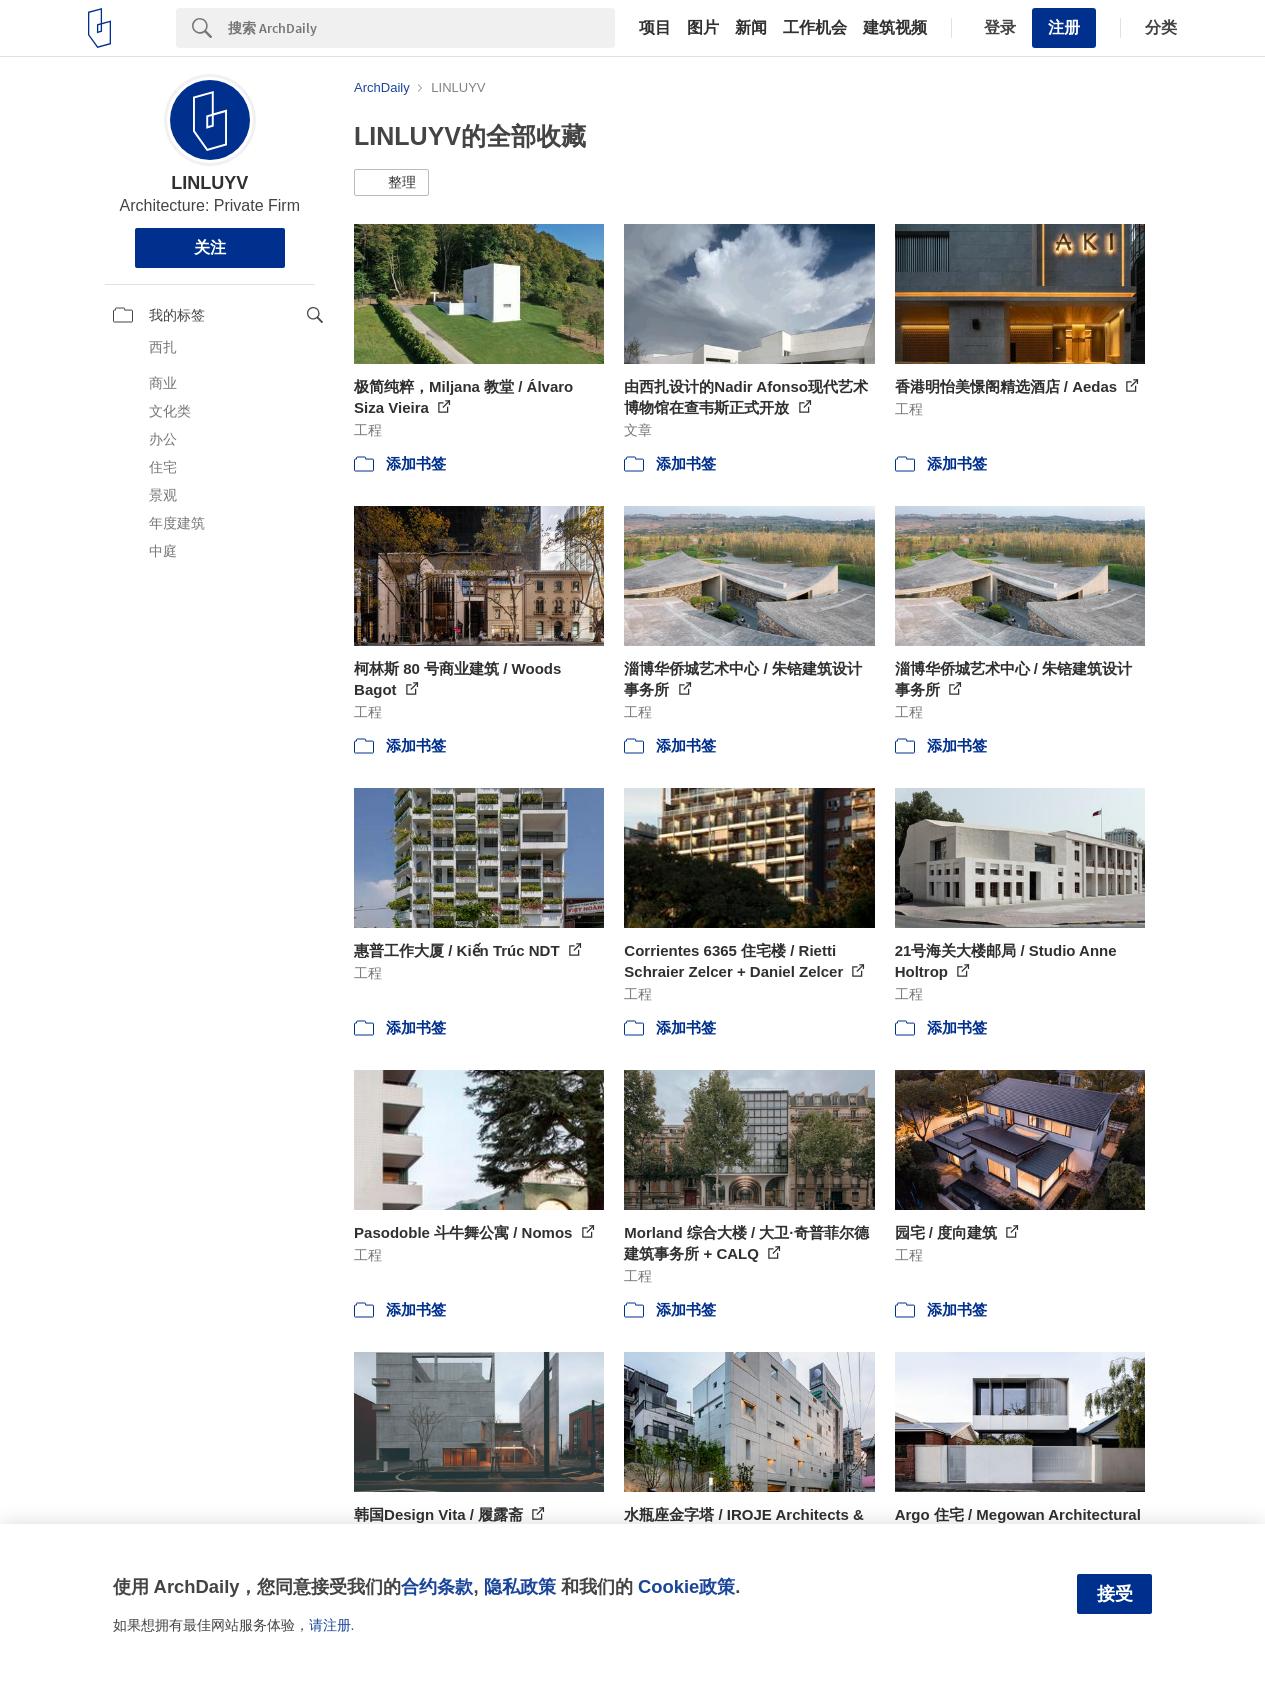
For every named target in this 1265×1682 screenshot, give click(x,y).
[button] (391, 183)
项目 (655, 28)
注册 (1064, 27)
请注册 (330, 1625)
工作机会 (815, 28)
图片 (703, 28)
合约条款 (437, 1586)
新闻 (751, 28)
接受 (1115, 1594)
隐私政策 (520, 1586)
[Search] (421, 28)
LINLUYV (209, 183)
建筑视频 (895, 28)
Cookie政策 (686, 1586)
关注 (210, 247)
